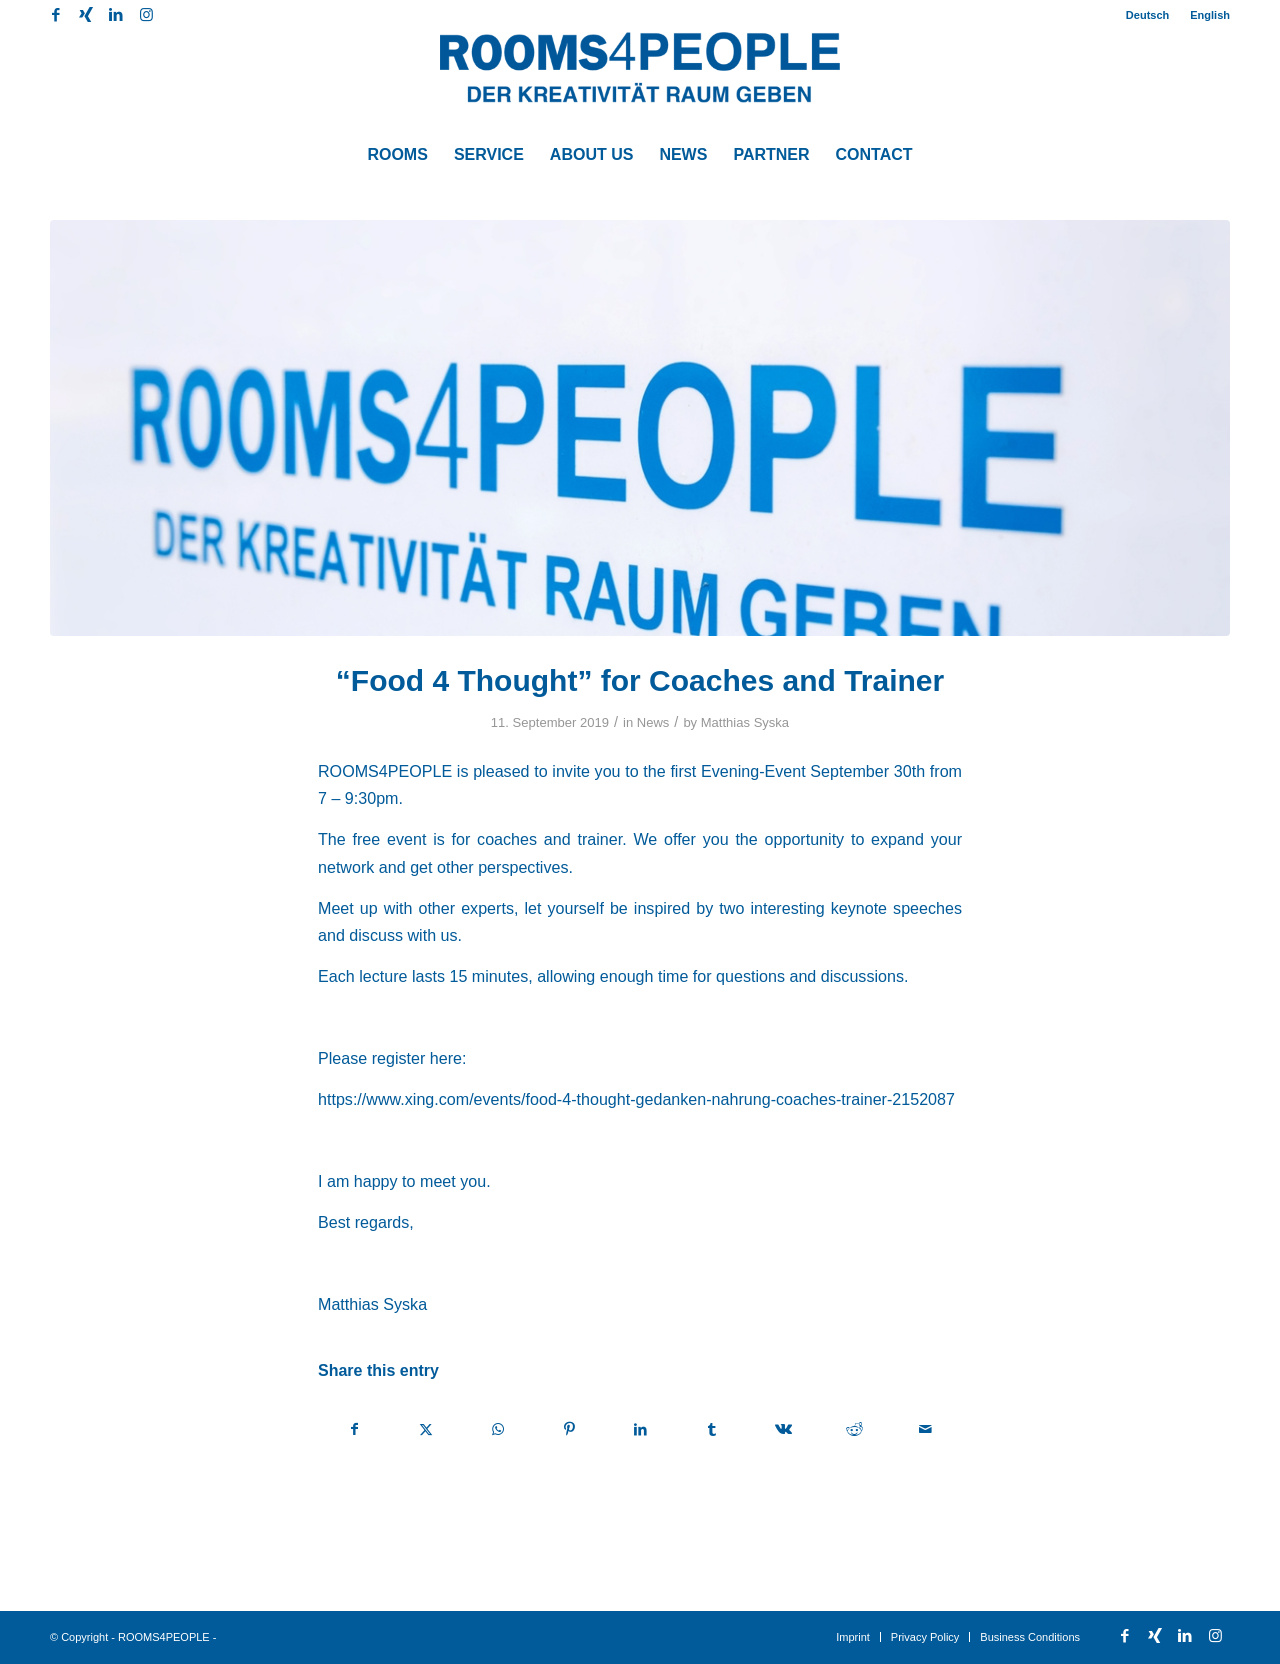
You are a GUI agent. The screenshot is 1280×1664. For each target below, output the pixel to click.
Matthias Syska (745, 722)
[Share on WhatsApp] (498, 1429)
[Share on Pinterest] (569, 1429)
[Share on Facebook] (354, 1429)
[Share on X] (426, 1429)
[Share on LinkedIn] (640, 1429)
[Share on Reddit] (854, 1429)
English (1210, 15)
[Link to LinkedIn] (115, 15)
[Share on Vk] (783, 1429)
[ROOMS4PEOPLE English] (640, 80)
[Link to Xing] (85, 15)
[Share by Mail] (926, 1429)
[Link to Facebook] (55, 15)
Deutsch (1147, 15)
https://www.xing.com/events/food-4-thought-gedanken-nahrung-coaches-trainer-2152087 (636, 1099)
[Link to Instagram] (146, 15)
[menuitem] (1148, 15)
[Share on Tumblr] (712, 1429)
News (653, 722)
